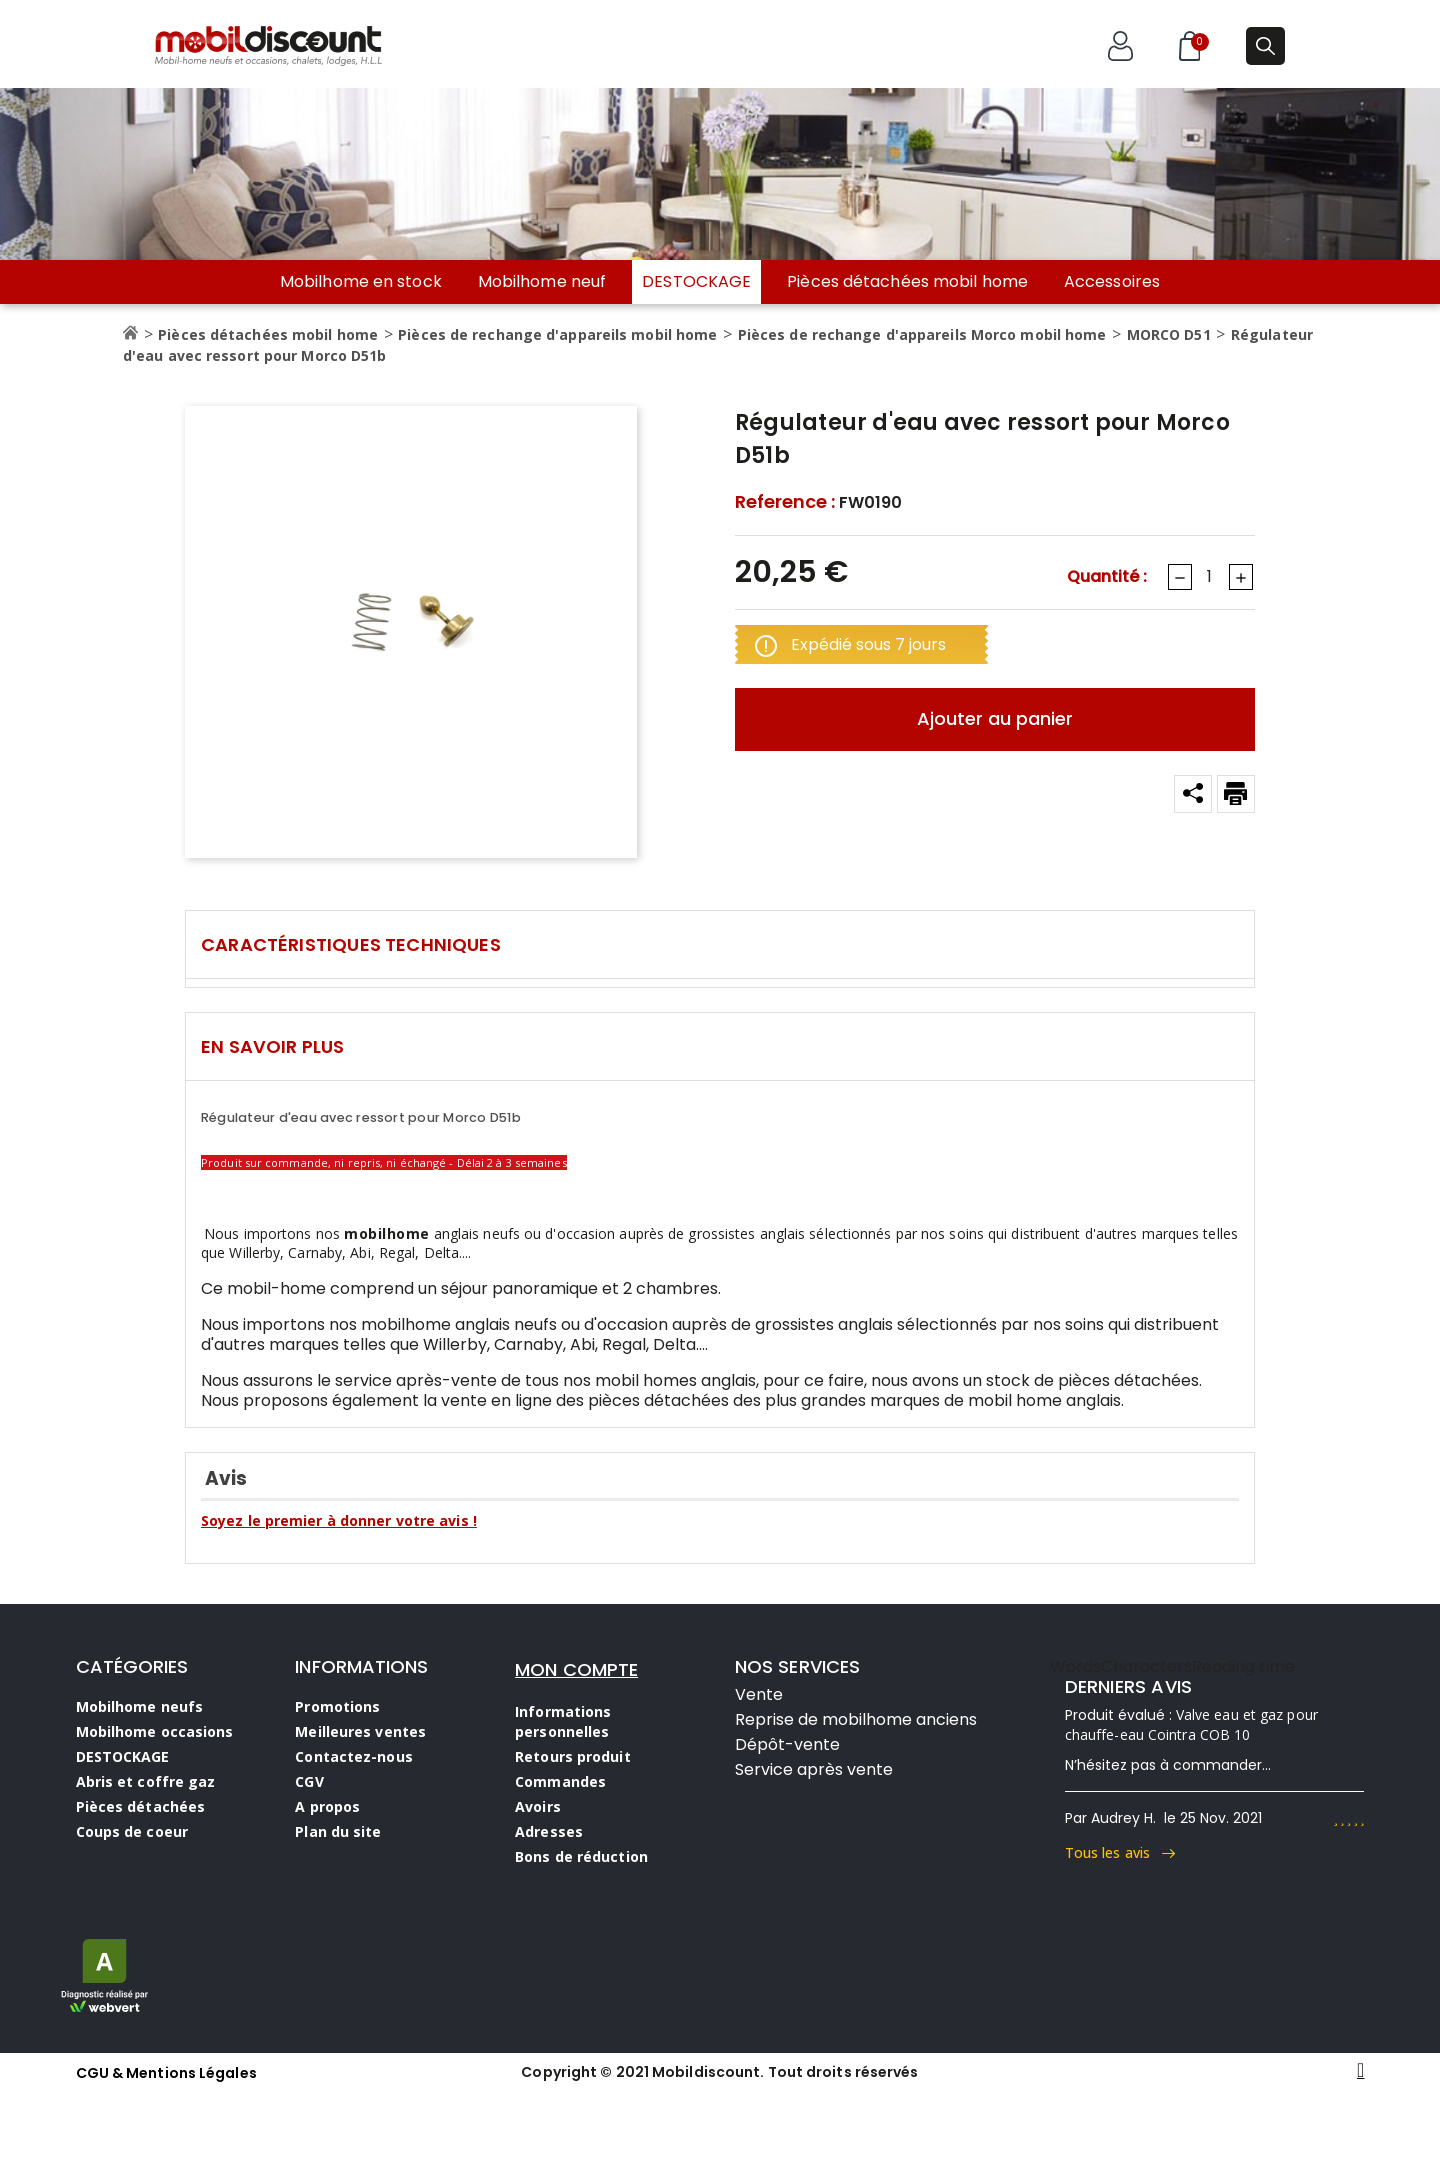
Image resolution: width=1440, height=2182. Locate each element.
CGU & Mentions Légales (166, 2073)
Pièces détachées (141, 1806)
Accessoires (1112, 282)
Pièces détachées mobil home (907, 282)
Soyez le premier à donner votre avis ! (339, 1520)
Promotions (337, 1706)
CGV (309, 1781)
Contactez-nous (353, 1756)
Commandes (560, 1781)
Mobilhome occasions (155, 1731)
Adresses (549, 1831)
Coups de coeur (132, 1831)
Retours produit (573, 1756)
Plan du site (338, 1831)
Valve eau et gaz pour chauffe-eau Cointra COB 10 (1191, 1724)
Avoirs (538, 1806)
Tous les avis (1120, 1852)
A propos (327, 1806)
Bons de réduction (581, 1856)
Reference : (785, 502)
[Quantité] (1209, 577)
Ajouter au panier (995, 718)
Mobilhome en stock (361, 282)
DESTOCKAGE (696, 281)
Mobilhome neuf (542, 282)
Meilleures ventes (360, 1731)
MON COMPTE (576, 1669)
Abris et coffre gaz (146, 1781)
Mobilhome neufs (140, 1706)
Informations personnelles (563, 1721)
